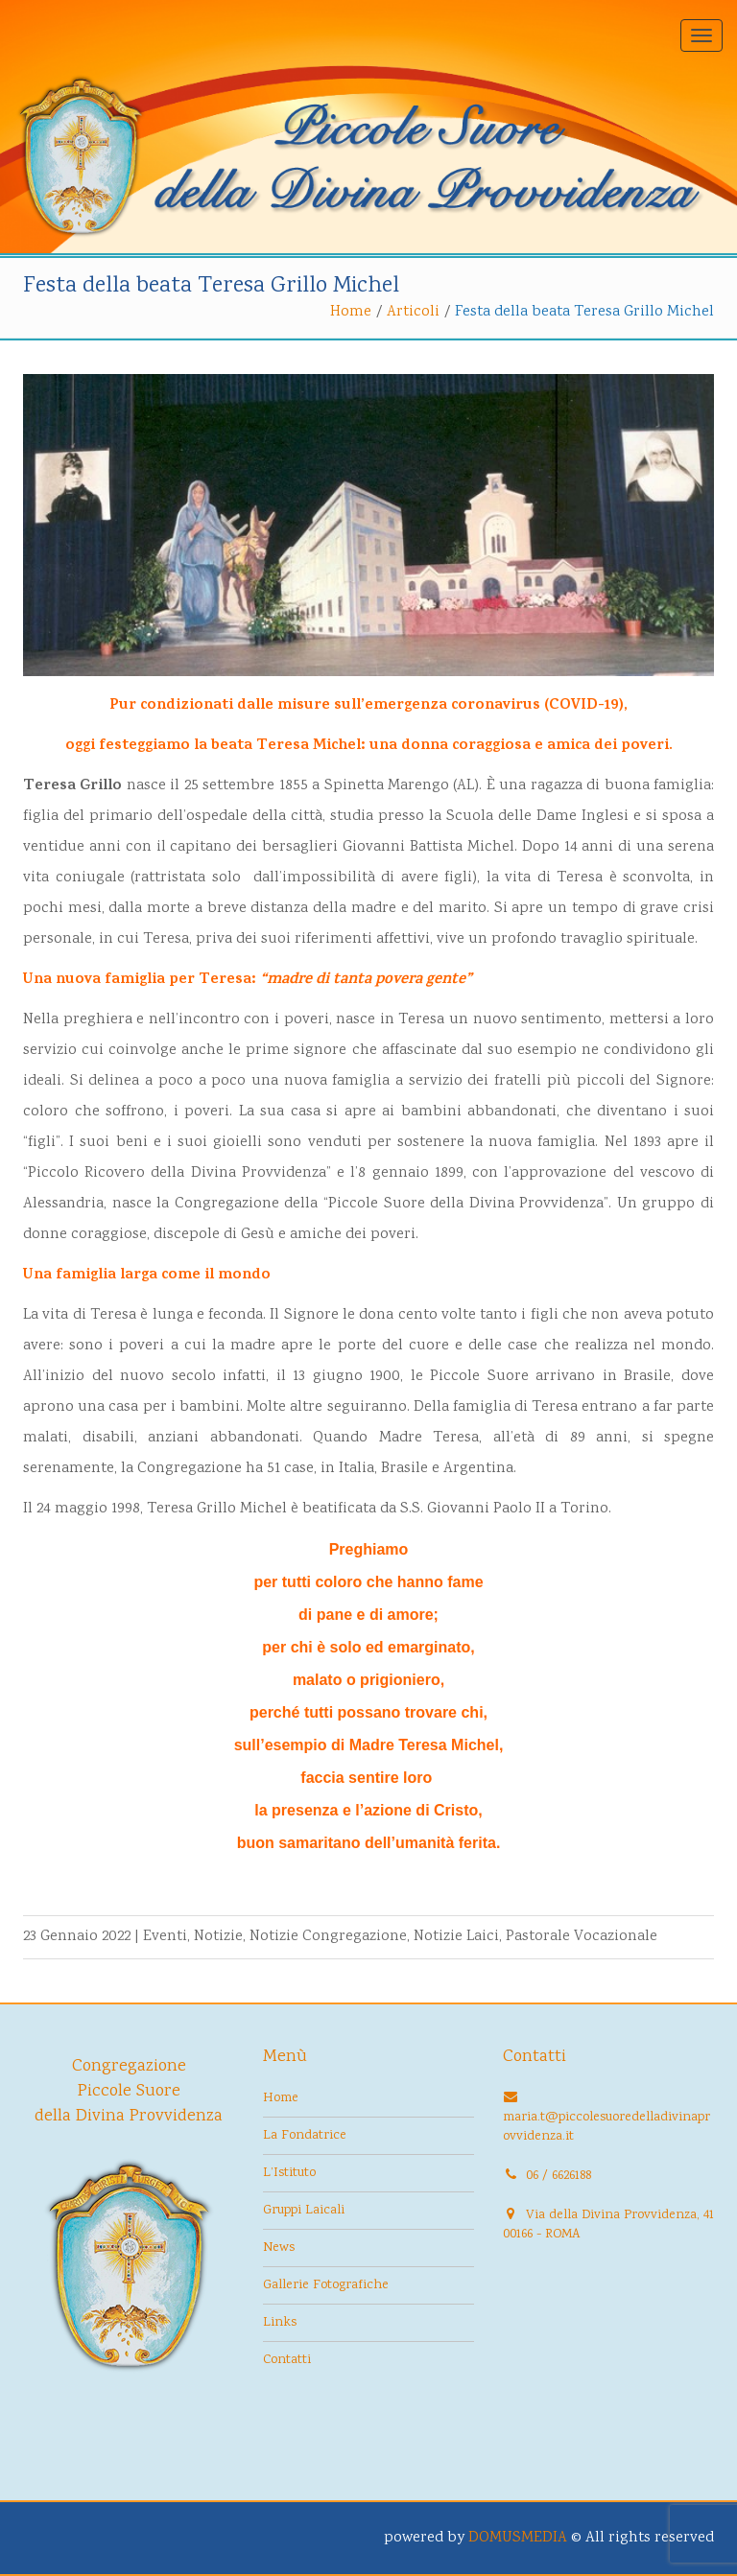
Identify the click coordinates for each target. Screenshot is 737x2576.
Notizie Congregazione (328, 1937)
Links (280, 2322)
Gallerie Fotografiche (326, 2285)
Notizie (218, 1937)
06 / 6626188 (558, 2176)
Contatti (287, 2360)
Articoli (413, 312)
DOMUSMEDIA (517, 2538)
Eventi (165, 1937)
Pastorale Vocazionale (581, 1937)
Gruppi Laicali (304, 2210)
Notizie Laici (456, 1937)
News (279, 2248)
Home (350, 312)
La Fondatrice (304, 2135)
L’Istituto (289, 2173)
